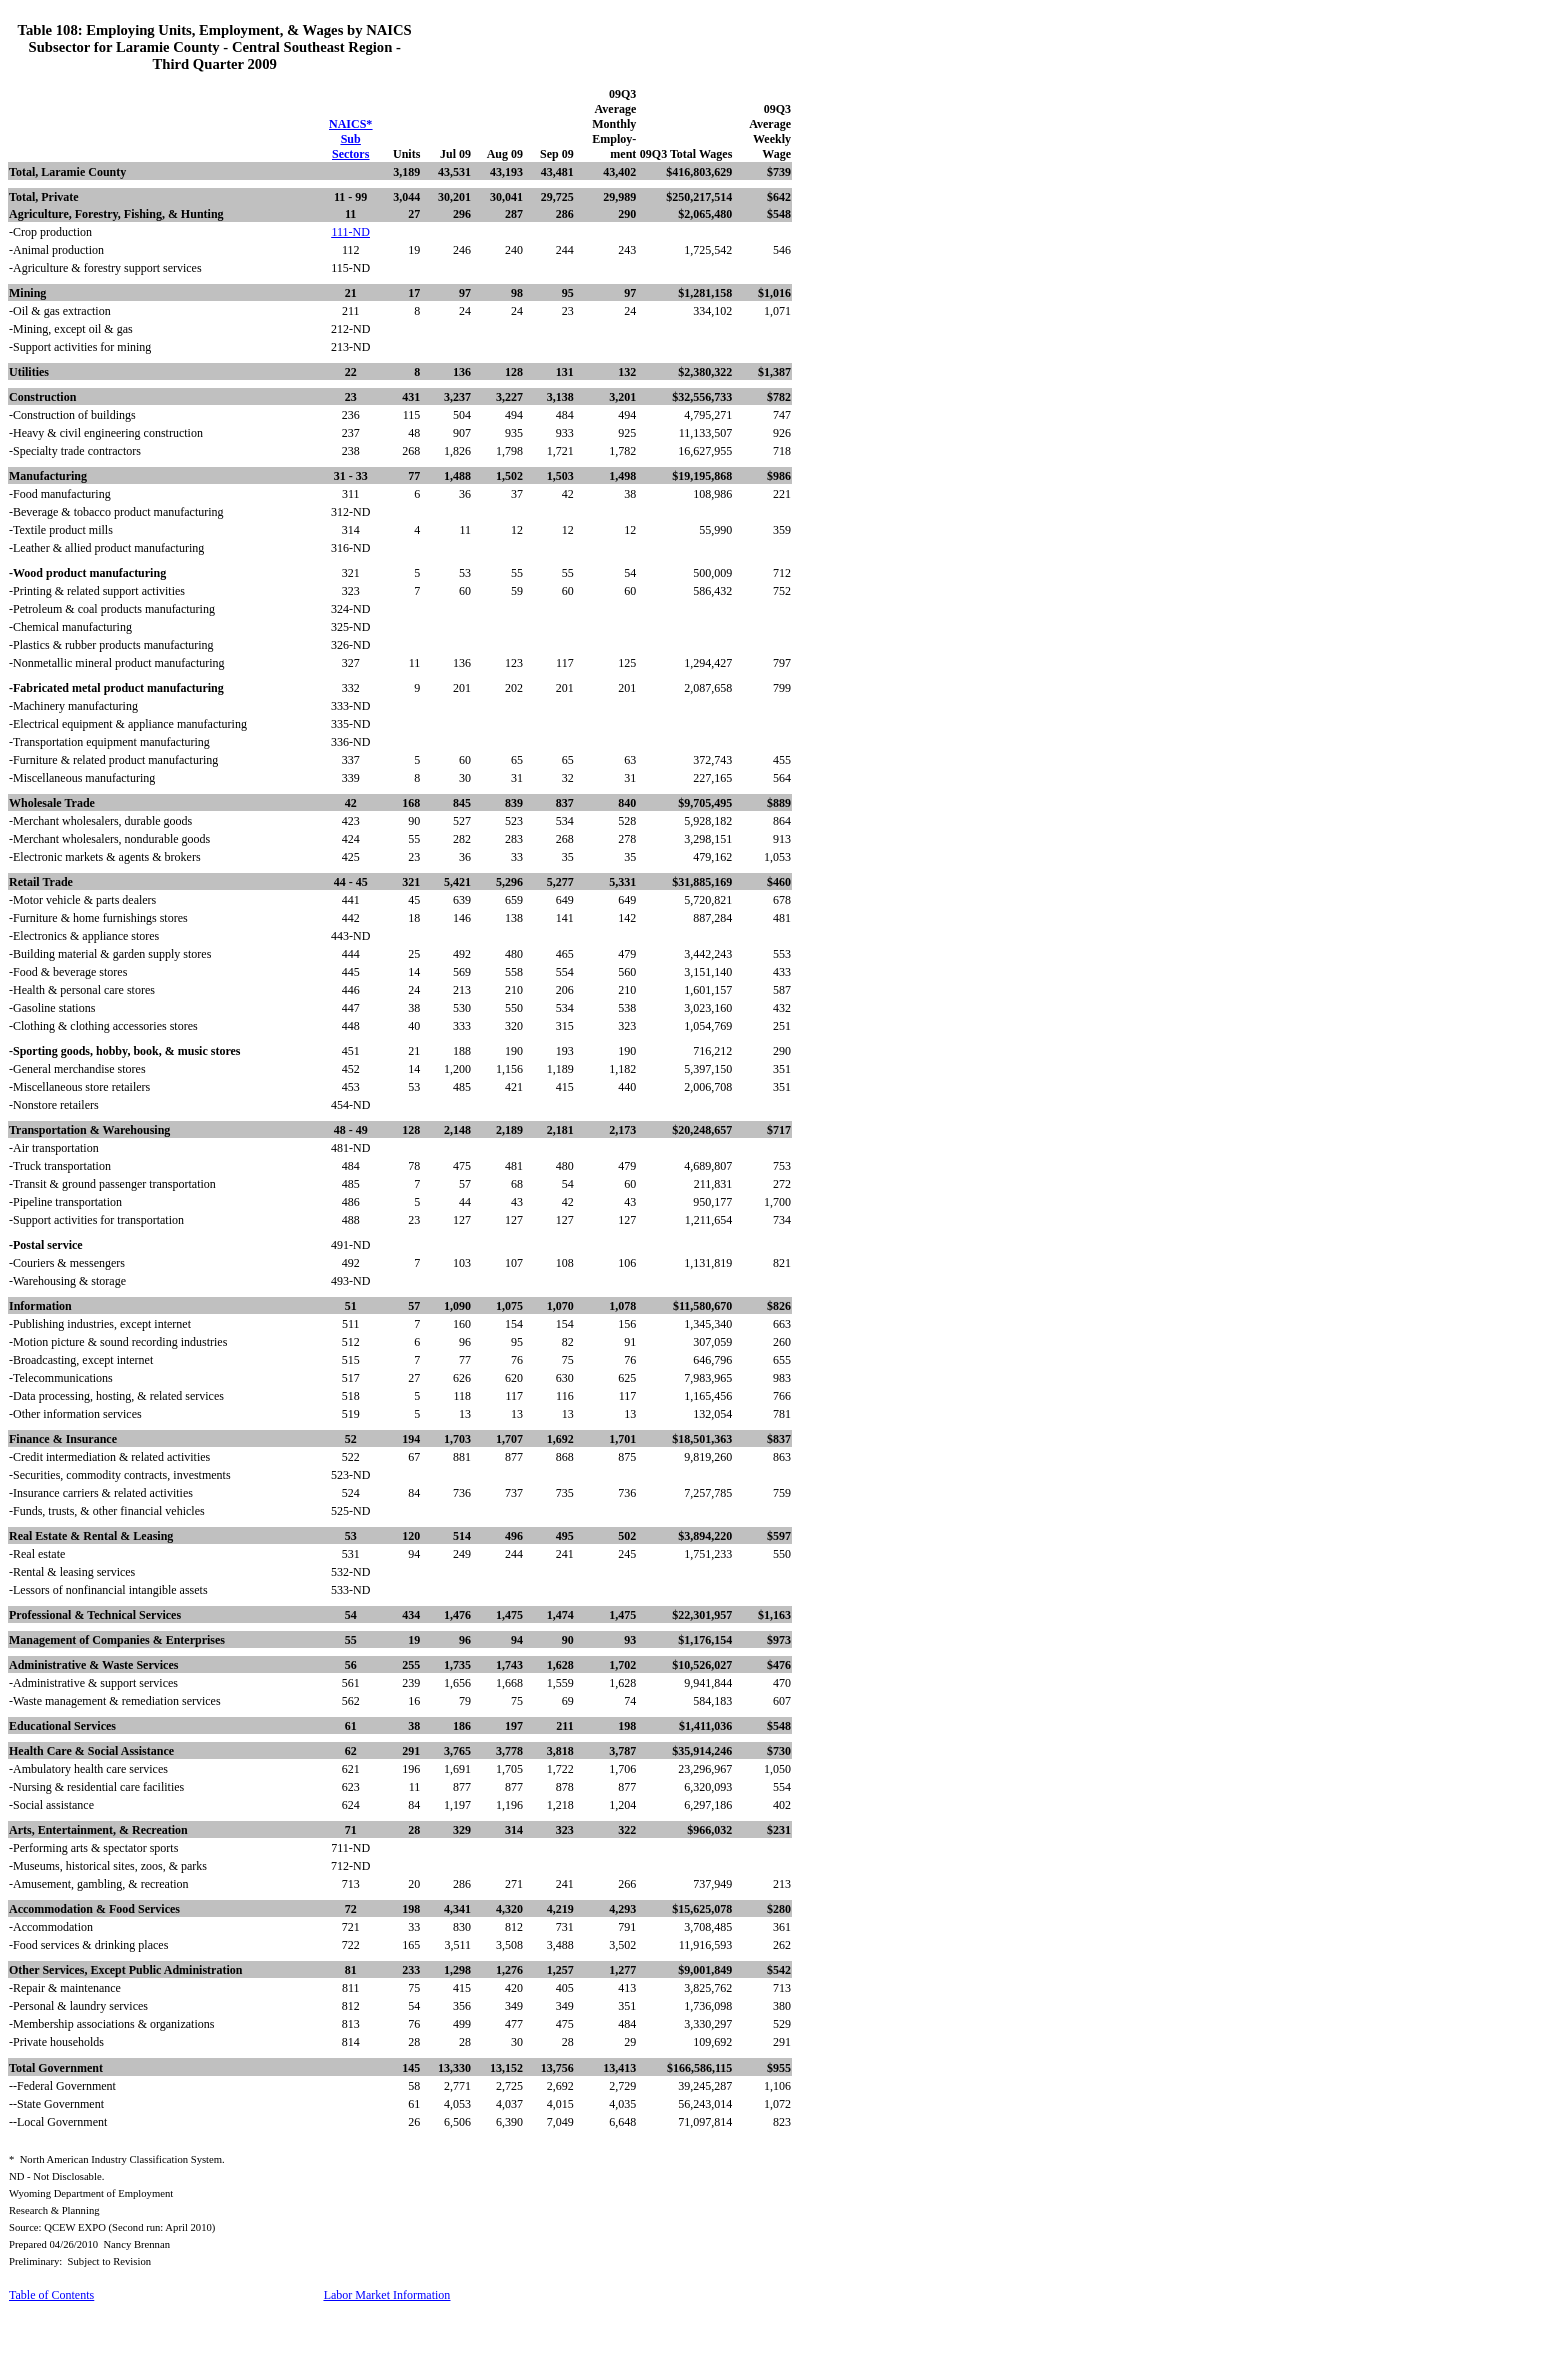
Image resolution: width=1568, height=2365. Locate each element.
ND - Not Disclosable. (56, 2176)
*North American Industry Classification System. (117, 2159)
